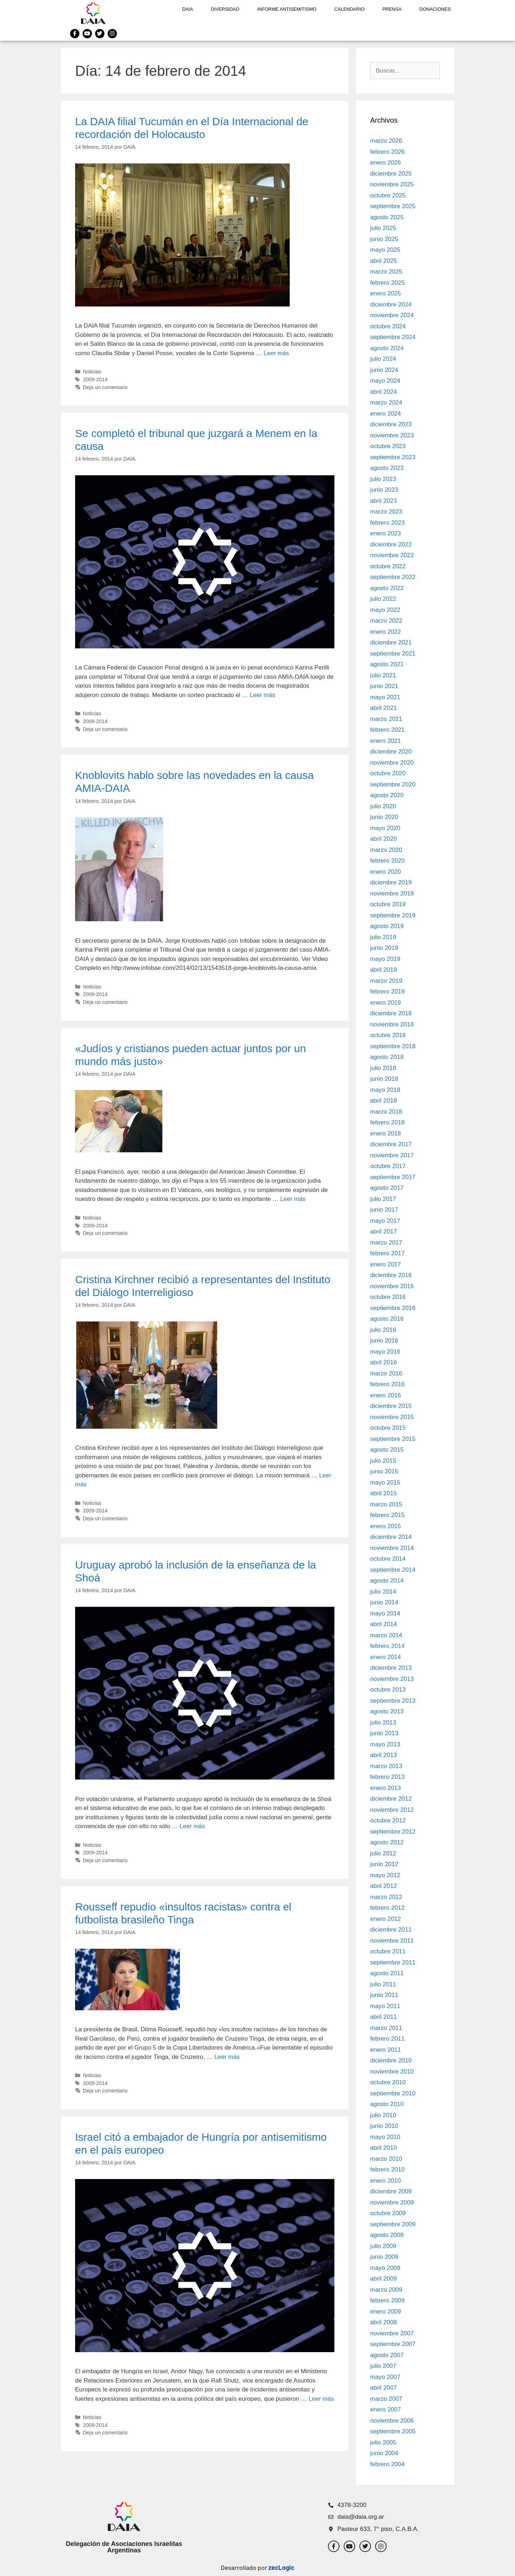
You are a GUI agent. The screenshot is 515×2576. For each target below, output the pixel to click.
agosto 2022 (387, 588)
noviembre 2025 (392, 184)
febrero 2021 (387, 729)
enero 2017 (385, 1264)
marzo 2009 (386, 2289)
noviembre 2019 (392, 893)
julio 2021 (383, 675)
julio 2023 (383, 479)
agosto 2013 (387, 1711)
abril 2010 (383, 2147)
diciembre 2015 (391, 1406)
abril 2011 (383, 2016)
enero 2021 (385, 740)
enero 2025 (385, 293)
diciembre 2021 (391, 642)
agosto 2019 (387, 926)
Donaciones (435, 9)
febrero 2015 (387, 1515)
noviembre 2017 (392, 1155)
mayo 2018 (385, 1089)
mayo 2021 (385, 697)
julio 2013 (383, 1722)
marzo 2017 (386, 1242)
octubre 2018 (388, 1035)
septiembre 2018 (393, 1046)
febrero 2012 (387, 1907)
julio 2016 (383, 1329)
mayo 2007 (385, 2377)
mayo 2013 (385, 1744)
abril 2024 (383, 391)
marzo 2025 (386, 271)
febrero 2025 (387, 282)
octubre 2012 (388, 1820)
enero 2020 (385, 871)
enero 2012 (385, 1918)
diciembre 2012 (391, 1798)
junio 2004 (384, 2453)
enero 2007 (385, 2409)
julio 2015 (383, 1460)
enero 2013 (385, 1788)
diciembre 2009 (391, 2191)
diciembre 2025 (391, 173)
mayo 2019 (385, 959)
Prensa (391, 9)
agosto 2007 (387, 2355)
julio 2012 (383, 1853)
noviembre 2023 (392, 435)
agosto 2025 (387, 217)
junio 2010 (384, 2126)
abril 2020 (383, 838)
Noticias (92, 371)
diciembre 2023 (391, 424)
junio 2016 (384, 1340)
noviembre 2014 (392, 1548)
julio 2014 (383, 1591)
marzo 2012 (386, 1897)
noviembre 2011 (392, 1940)
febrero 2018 (387, 1122)
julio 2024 (383, 358)
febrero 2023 (387, 522)
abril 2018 (383, 1100)
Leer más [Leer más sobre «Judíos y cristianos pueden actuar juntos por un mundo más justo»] (293, 1199)
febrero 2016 (387, 1384)
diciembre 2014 (391, 1537)
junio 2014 (384, 1602)
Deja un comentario (105, 387)
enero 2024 (385, 413)
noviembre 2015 (392, 1417)
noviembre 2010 (392, 2071)
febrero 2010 (387, 2169)
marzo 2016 (386, 1373)
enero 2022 (385, 631)
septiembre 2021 (393, 653)
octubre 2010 (388, 2082)
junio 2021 (384, 686)
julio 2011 (383, 1984)
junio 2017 (384, 1209)
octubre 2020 (388, 773)
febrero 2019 (387, 991)
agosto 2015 (387, 1449)
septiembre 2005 (393, 2431)
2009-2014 (95, 379)
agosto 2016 (387, 1318)
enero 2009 (385, 2311)
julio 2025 (383, 228)
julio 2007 (383, 2365)
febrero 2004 (387, 2464)
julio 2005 (383, 2442)
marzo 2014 (386, 1635)
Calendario (349, 9)
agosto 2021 (387, 664)
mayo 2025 (385, 249)
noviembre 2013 (392, 1678)
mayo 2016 (385, 1351)
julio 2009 (383, 2246)
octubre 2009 (388, 2213)
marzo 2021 (386, 719)
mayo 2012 (385, 1875)
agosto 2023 (387, 468)
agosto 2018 (387, 1057)
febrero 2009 (387, 2300)
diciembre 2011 (391, 1929)
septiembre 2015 (393, 1439)
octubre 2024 (388, 326)
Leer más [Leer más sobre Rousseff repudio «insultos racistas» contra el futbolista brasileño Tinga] (227, 2057)
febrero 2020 (387, 860)
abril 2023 (383, 500)
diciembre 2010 (391, 2060)
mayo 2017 (385, 1220)
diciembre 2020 (391, 751)
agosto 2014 (387, 1580)
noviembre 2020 (392, 762)
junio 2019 (384, 947)
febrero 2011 (387, 2038)
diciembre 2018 (391, 1013)
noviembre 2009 (392, 2202)
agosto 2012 (387, 1842)
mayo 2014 (385, 1613)
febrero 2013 (387, 1776)
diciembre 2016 (391, 1275)
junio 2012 (384, 1864)
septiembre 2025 (393, 206)
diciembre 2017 (391, 1144)
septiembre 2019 (393, 915)
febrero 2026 (387, 151)
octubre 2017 (388, 1166)
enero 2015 (385, 1526)
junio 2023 (384, 489)
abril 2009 (383, 2278)
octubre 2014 (388, 1558)
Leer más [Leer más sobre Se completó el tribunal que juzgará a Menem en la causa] (262, 695)
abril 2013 (383, 1755)
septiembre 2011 (393, 1962)
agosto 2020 (387, 795)
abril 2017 (383, 1231)
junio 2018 (384, 1078)
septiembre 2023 (393, 457)
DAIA (187, 9)
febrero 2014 (387, 1646)
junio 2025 (384, 239)
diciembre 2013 (391, 1667)
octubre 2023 (388, 446)
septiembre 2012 (393, 1831)
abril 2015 (383, 1493)
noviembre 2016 (392, 1286)
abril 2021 (383, 708)
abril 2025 (383, 260)
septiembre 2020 (393, 784)
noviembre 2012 (392, 1809)
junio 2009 (384, 2256)
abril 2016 (383, 1362)
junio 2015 (384, 1471)
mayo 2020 (385, 828)
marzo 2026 (386, 140)
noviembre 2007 (392, 2333)
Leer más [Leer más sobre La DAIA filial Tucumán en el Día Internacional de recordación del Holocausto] (276, 353)
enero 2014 (385, 1657)
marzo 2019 (386, 980)
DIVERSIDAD (225, 9)
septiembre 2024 (393, 337)
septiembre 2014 (393, 1569)
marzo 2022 (386, 620)
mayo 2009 (385, 2268)
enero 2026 (385, 162)
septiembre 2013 (393, 1700)
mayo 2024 (385, 380)
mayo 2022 (385, 610)
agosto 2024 (387, 348)
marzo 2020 (386, 850)
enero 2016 (385, 1395)
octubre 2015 (388, 1427)
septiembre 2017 (393, 1177)
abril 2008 (383, 2322)
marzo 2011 (386, 2028)
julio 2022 (383, 598)
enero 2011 (385, 2049)
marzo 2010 (386, 2158)
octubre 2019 (388, 904)
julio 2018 (383, 1068)
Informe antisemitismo (286, 9)
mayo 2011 (385, 2006)
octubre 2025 (388, 195)
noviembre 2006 (392, 2420)
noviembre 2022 (392, 555)
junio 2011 (384, 1995)
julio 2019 (383, 937)
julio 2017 (383, 1199)
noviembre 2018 (392, 1024)
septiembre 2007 (393, 2344)
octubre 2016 (388, 1297)
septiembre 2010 (393, 2093)
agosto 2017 (387, 1187)
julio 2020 (383, 806)
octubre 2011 (388, 1951)
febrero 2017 (387, 1253)
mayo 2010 (385, 2137)
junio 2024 (384, 370)
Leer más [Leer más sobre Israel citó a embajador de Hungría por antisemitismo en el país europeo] (321, 2398)
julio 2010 (383, 2115)
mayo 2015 (385, 1482)
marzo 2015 (386, 1504)
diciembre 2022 (391, 544)
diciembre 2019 (391, 882)
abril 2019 (383, 969)
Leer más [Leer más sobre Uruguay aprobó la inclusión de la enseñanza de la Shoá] (192, 1826)
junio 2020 (384, 817)
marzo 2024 (386, 402)
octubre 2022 (388, 566)
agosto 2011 (387, 1973)
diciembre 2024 (391, 304)
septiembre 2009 (393, 2224)
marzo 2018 (386, 1111)
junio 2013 (384, 1733)
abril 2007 (383, 2387)
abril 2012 (383, 1886)
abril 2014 (383, 1624)
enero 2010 (385, 2180)
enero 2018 (385, 1133)
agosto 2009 (387, 2235)
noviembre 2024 (392, 315)
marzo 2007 (386, 2398)
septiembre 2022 (393, 577)
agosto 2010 (387, 2104)
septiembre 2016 (393, 1308)
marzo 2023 (386, 511)
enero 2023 (385, 533)
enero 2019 (385, 1002)
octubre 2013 (388, 1689)
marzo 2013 (386, 1766)
